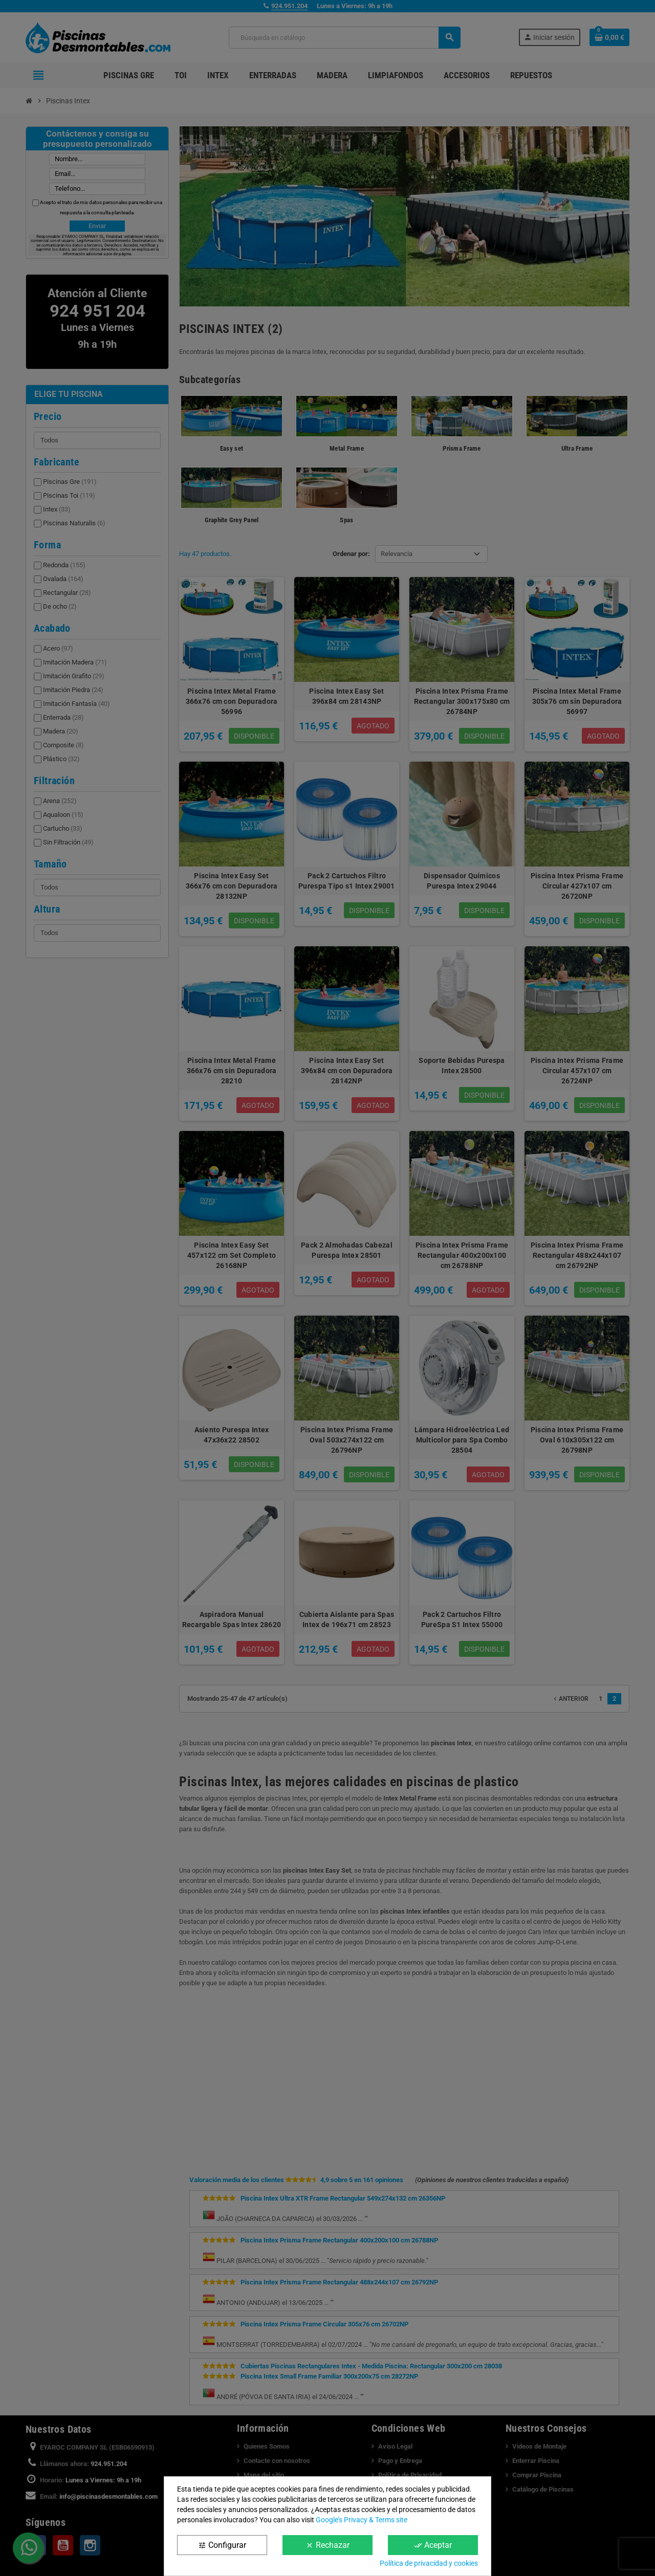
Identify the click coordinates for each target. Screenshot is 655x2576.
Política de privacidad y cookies (429, 2563)
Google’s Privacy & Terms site (361, 2520)
